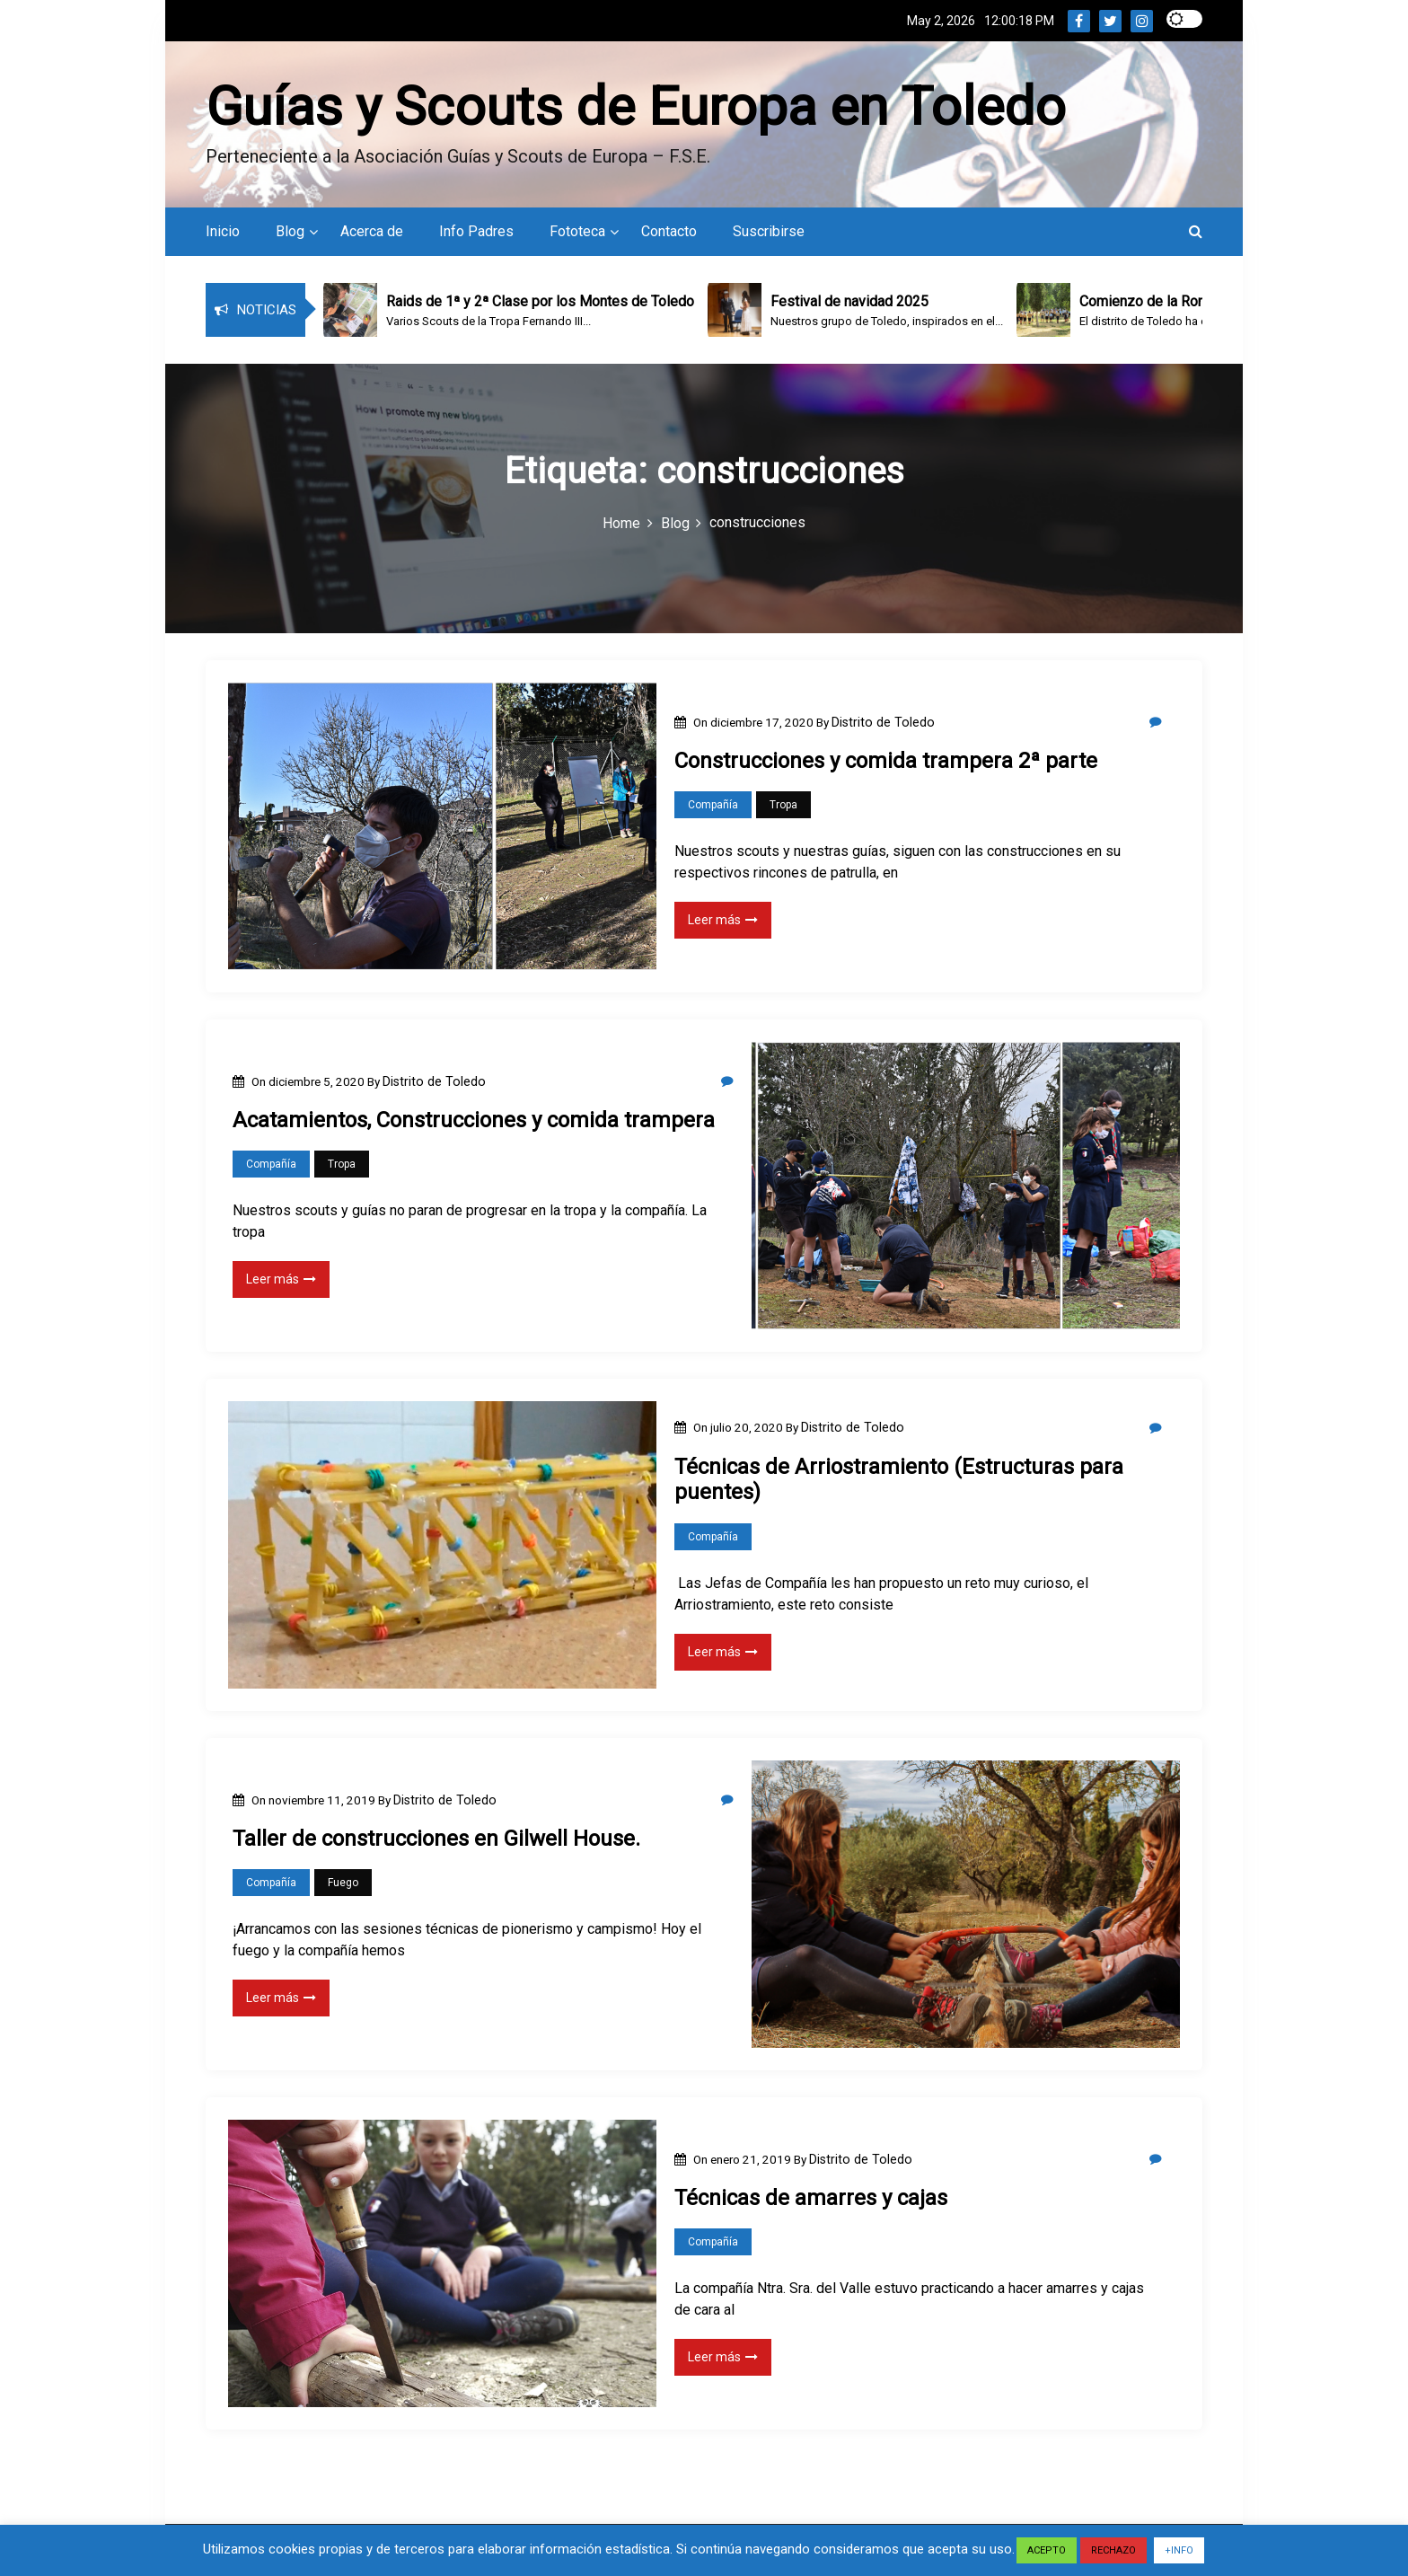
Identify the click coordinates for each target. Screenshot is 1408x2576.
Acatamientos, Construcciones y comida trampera (474, 1122)
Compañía (713, 807)
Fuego (343, 1885)
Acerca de (371, 234)
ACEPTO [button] (1046, 2550)
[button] (1195, 234)
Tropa (783, 807)
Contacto (669, 234)
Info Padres (476, 234)
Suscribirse (769, 234)
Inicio (223, 234)
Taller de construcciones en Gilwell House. (436, 1841)
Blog (290, 234)
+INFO (1179, 2550)
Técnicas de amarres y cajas (810, 2200)
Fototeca (577, 234)
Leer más (723, 922)
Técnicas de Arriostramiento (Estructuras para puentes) (898, 1481)
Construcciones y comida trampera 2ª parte (885, 763)
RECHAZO (1113, 2550)
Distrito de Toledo (883, 724)
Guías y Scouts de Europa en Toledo (636, 106)
